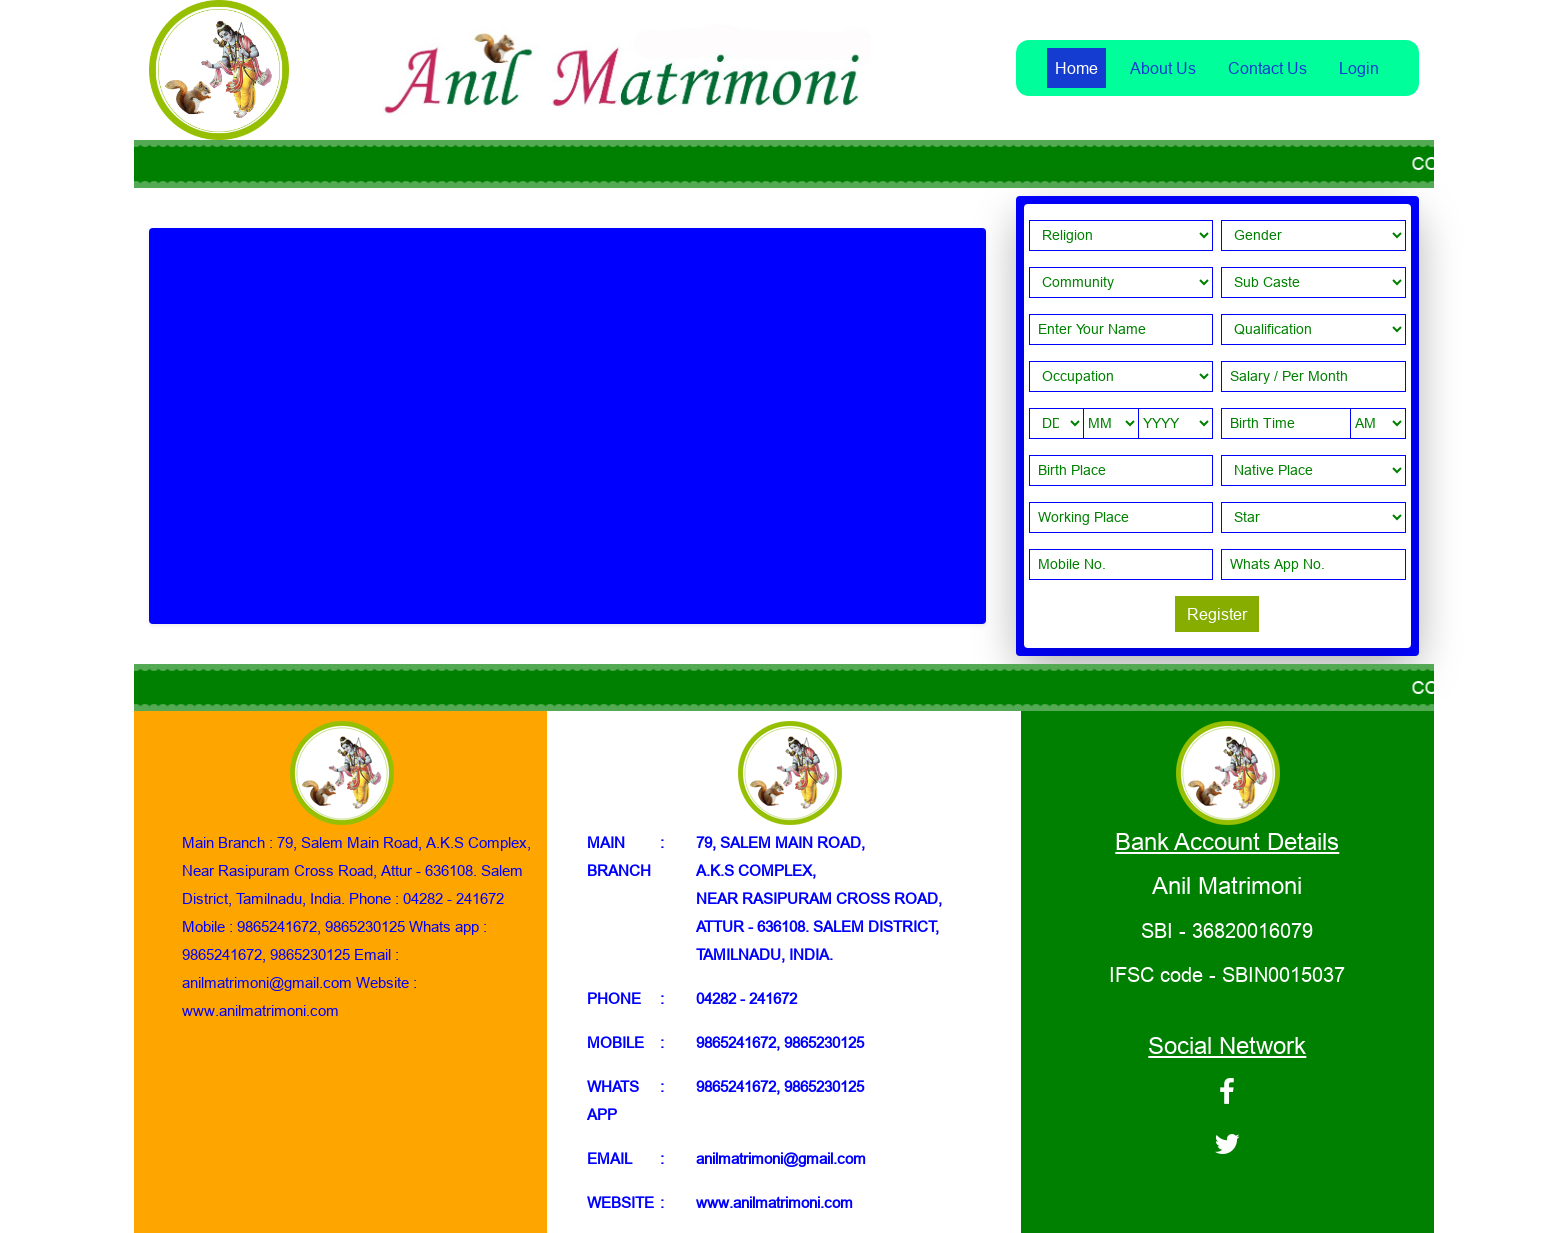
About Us (1163, 68)
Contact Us (1267, 68)
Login (1359, 68)
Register (1217, 614)
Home (1076, 68)
